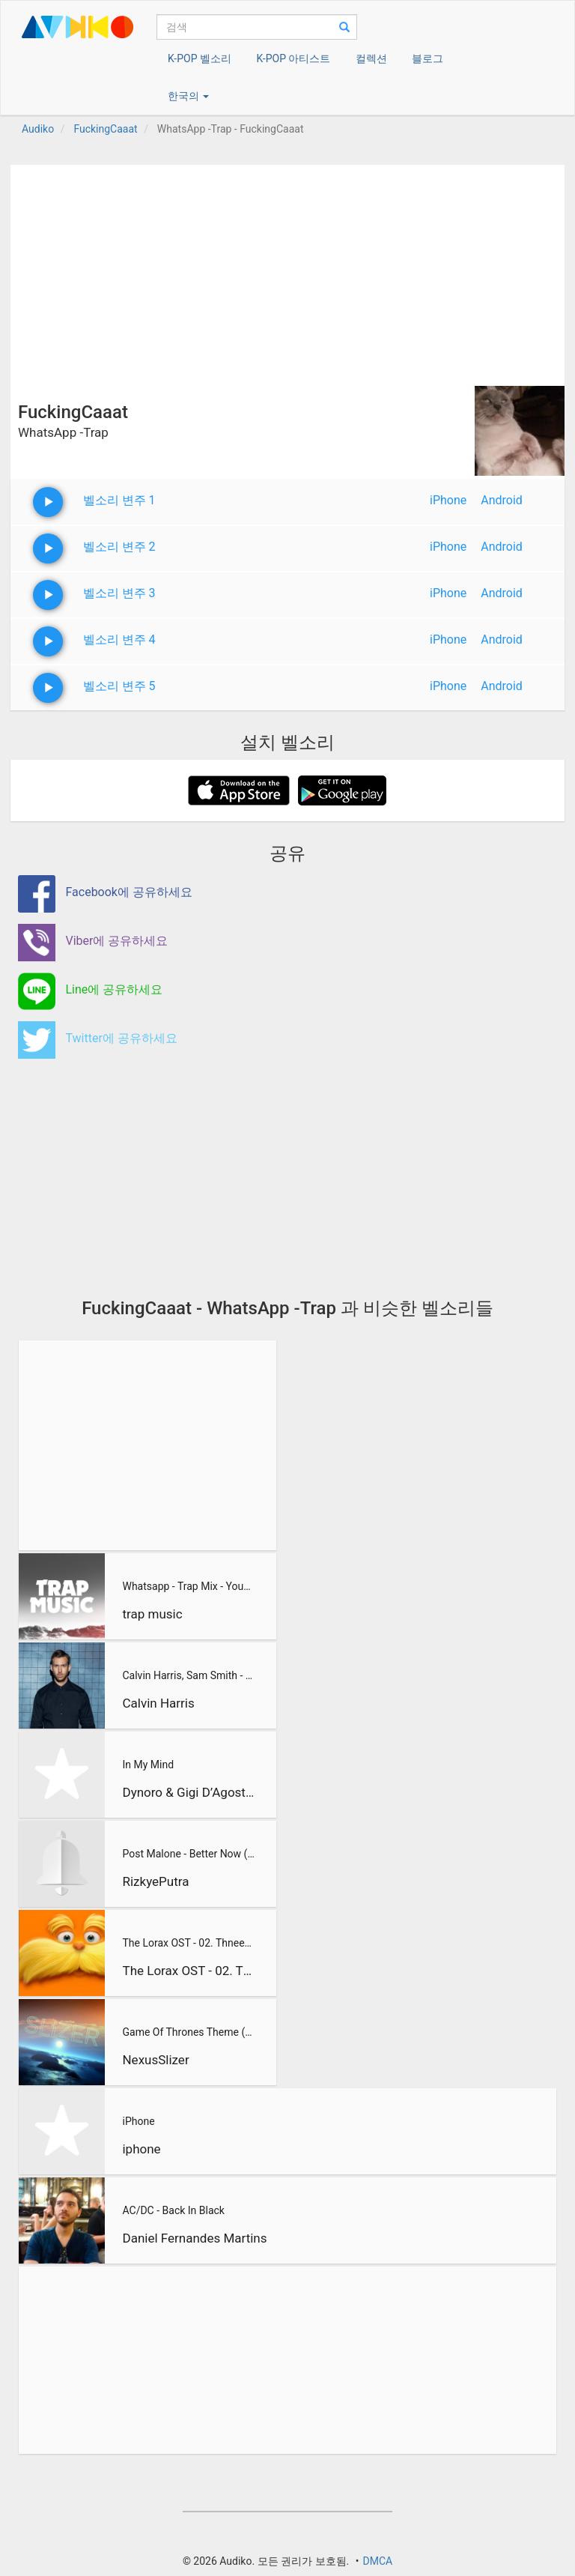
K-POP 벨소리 (199, 58)
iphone (141, 2148)
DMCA (377, 2561)
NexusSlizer (155, 2059)
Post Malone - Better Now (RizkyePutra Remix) (188, 1854)
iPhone (448, 500)
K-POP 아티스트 (293, 58)
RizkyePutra (155, 1881)
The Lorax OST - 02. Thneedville (188, 1943)
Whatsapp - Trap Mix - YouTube (188, 1586)
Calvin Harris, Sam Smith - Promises (188, 1675)
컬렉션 (371, 58)
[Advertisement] (287, 270)
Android (502, 500)
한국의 (188, 96)
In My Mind (148, 1765)
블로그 (427, 58)
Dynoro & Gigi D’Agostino (188, 1792)
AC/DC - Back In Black (173, 2210)
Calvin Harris (158, 1703)
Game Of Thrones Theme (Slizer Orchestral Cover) (188, 2032)
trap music (152, 1613)
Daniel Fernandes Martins (194, 2238)
